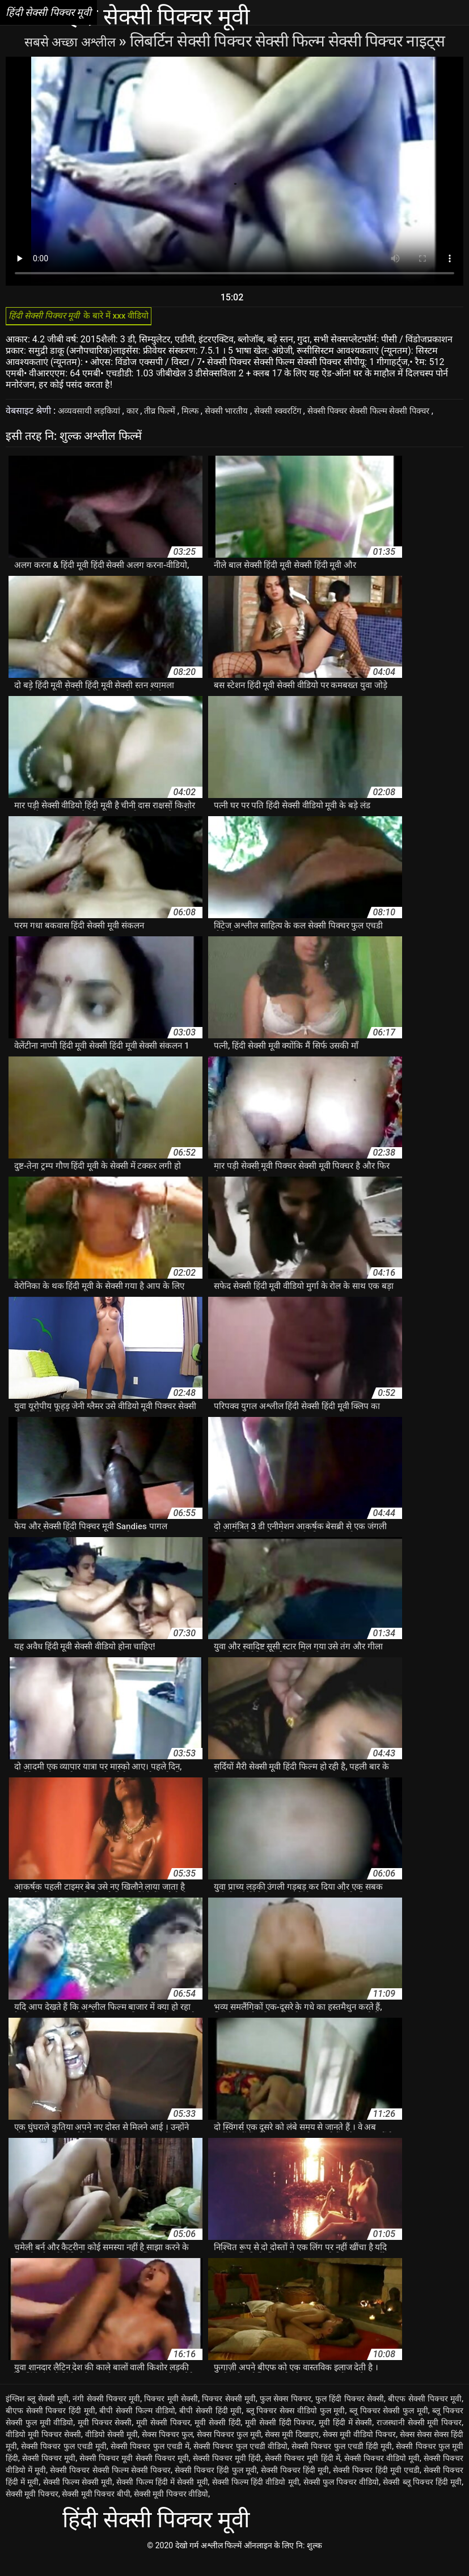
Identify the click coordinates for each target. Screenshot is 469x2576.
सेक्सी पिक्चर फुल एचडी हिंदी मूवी (341, 2462)
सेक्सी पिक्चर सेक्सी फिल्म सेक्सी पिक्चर (394, 415)
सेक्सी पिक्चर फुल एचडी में (150, 2462)
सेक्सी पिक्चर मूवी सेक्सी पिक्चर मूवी (134, 2474)
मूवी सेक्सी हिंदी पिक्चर (279, 2438)
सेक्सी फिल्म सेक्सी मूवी (78, 2497)
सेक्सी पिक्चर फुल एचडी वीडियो (240, 2462)
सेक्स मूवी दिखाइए (292, 2450)
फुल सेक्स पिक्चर (285, 2414)
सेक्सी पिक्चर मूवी (48, 2474)
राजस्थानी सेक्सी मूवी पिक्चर (419, 2438)
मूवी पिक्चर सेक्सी (105, 2438)
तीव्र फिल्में (168, 415)
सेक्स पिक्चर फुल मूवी (229, 2450)
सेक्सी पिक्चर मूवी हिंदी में (302, 2474)
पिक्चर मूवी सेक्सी (171, 2414)
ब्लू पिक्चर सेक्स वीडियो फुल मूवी (295, 2426)
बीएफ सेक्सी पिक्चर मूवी (425, 2414)
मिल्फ (200, 415)
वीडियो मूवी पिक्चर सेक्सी (43, 2450)
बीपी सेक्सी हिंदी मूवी (210, 2426)
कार (138, 415)
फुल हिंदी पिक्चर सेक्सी (349, 2414)
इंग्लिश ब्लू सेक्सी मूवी (37, 2414)
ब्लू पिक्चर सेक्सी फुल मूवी (388, 2426)
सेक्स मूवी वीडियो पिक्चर (359, 2450)
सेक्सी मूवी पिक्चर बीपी (96, 2509)
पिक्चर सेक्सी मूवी (229, 2414)
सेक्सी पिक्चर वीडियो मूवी (382, 2474)
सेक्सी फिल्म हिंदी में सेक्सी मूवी (162, 2497)
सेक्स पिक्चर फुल (167, 2450)
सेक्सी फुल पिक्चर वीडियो (341, 2497)
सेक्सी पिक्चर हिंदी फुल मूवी (216, 2485)
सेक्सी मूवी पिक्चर (32, 2509)
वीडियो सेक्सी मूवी (111, 2450)
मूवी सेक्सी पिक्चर (163, 2438)
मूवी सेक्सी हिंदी (218, 2438)
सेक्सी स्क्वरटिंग (296, 415)
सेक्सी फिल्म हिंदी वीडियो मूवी (255, 2497)
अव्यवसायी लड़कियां (92, 415)
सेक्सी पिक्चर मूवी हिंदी (227, 2474)
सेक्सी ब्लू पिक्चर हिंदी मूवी (422, 2497)
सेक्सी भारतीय (239, 415)
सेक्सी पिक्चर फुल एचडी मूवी (64, 2462)
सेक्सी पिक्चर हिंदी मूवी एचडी (376, 2485)
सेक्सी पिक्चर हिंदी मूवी (295, 2485)
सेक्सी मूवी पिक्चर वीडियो (171, 2509)
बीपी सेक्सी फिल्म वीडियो (137, 2426)
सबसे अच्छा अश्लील (71, 41)
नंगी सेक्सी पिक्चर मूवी (106, 2414)
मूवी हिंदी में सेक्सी (345, 2438)
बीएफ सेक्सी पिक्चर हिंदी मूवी (50, 2426)
